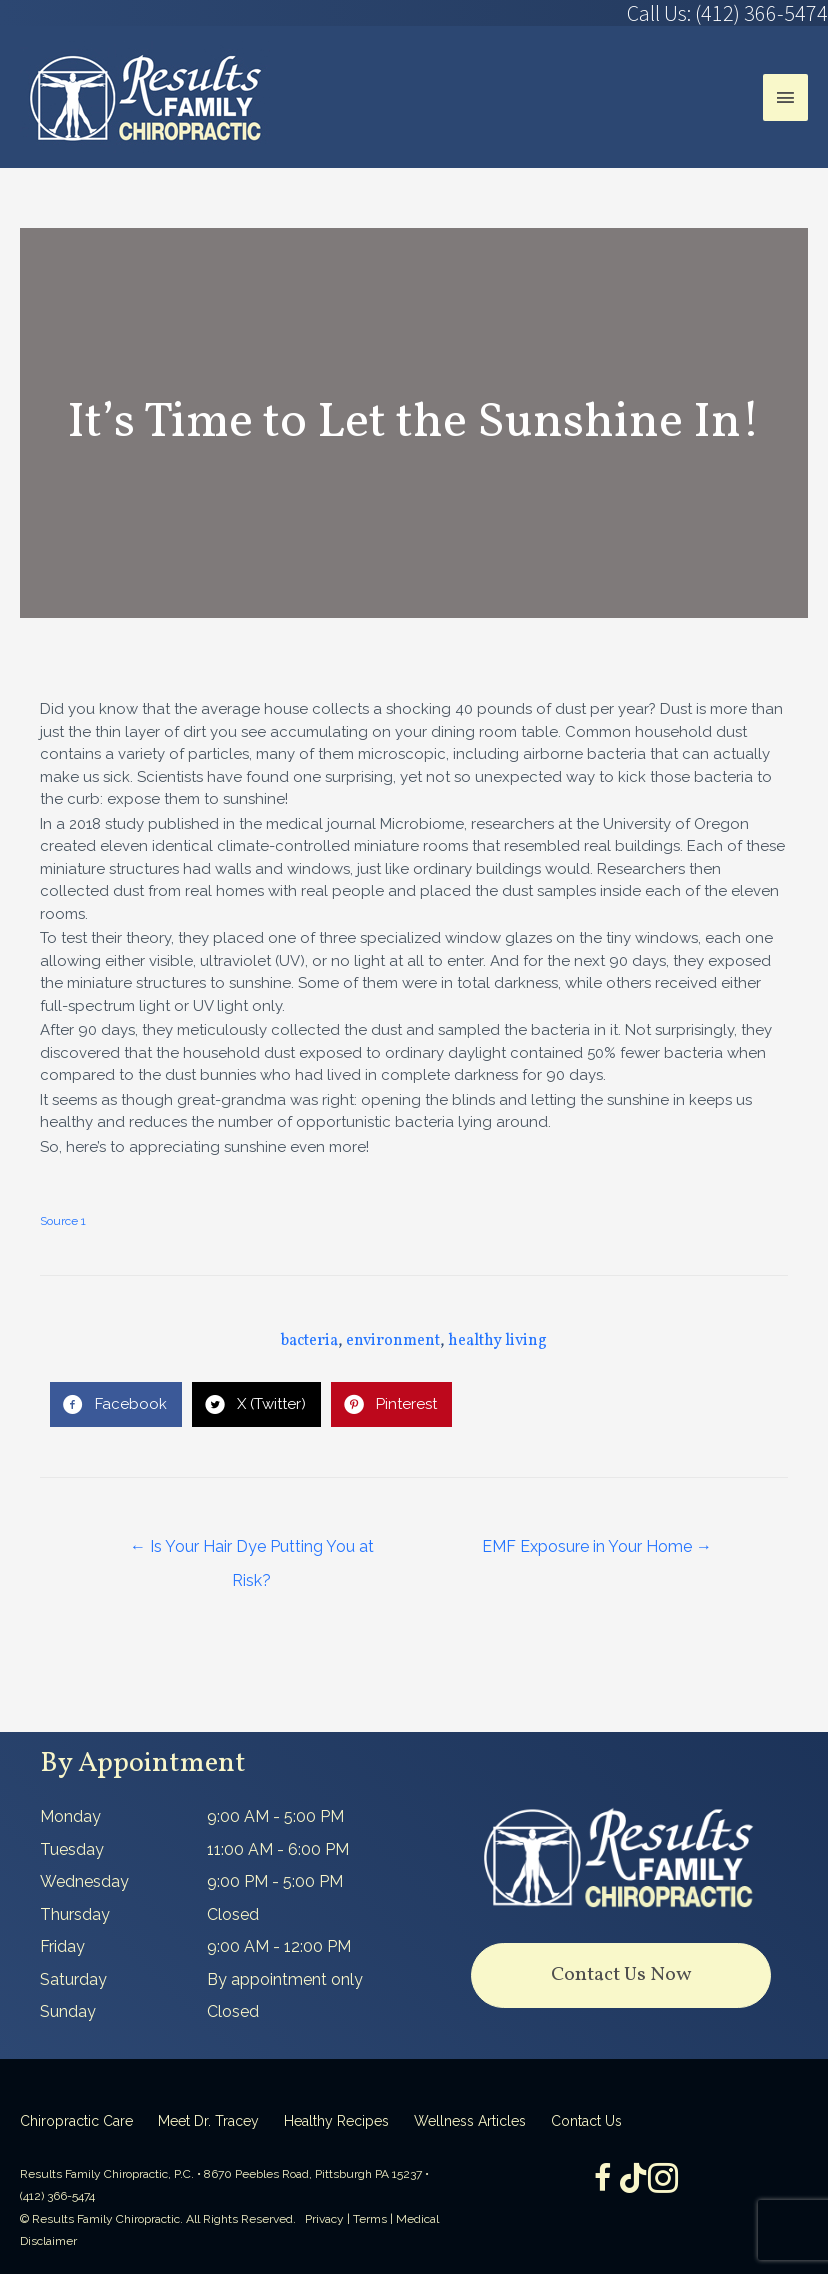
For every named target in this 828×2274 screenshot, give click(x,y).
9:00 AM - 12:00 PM (279, 1946)
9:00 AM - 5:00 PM (275, 1816)
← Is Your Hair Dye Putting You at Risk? (252, 1552)
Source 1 (63, 1221)
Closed (233, 1914)
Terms (370, 2219)
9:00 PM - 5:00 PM (275, 1881)
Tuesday (72, 1849)
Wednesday (84, 1881)
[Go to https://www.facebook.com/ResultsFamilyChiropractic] (603, 2180)
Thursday (75, 1914)
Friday (62, 1946)
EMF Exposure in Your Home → (597, 1546)
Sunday (68, 2011)
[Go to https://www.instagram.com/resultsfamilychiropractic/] (663, 2180)
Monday (70, 1816)
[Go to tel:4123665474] (621, 13)
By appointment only (285, 1979)
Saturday (73, 1979)
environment (393, 1341)
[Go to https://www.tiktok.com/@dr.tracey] (633, 2179)
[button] (621, 1975)
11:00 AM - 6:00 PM (278, 1849)
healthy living (497, 1341)
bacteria (309, 1341)
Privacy (324, 2219)
